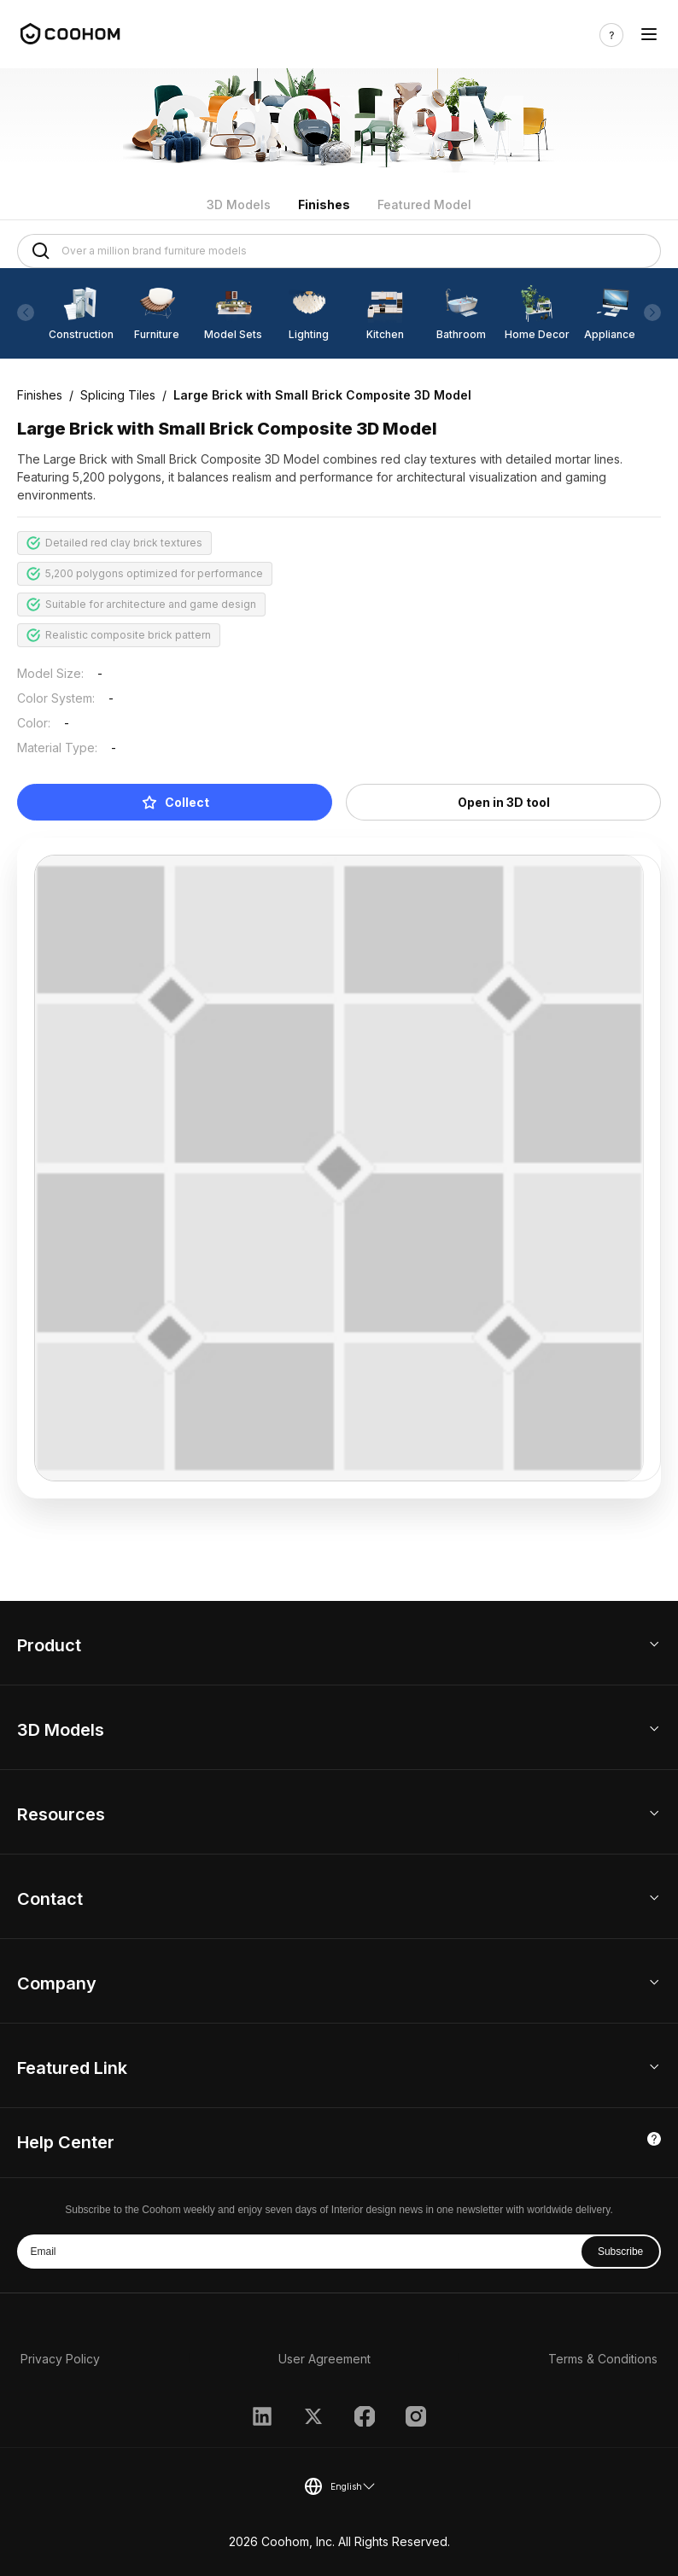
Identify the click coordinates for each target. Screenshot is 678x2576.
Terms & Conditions (603, 2358)
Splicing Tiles (117, 395)
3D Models (239, 204)
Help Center (65, 2142)
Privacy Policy (60, 2358)
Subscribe (620, 2252)
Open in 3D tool (504, 802)
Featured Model (424, 204)
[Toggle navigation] (649, 34)
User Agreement (324, 2358)
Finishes (324, 204)
